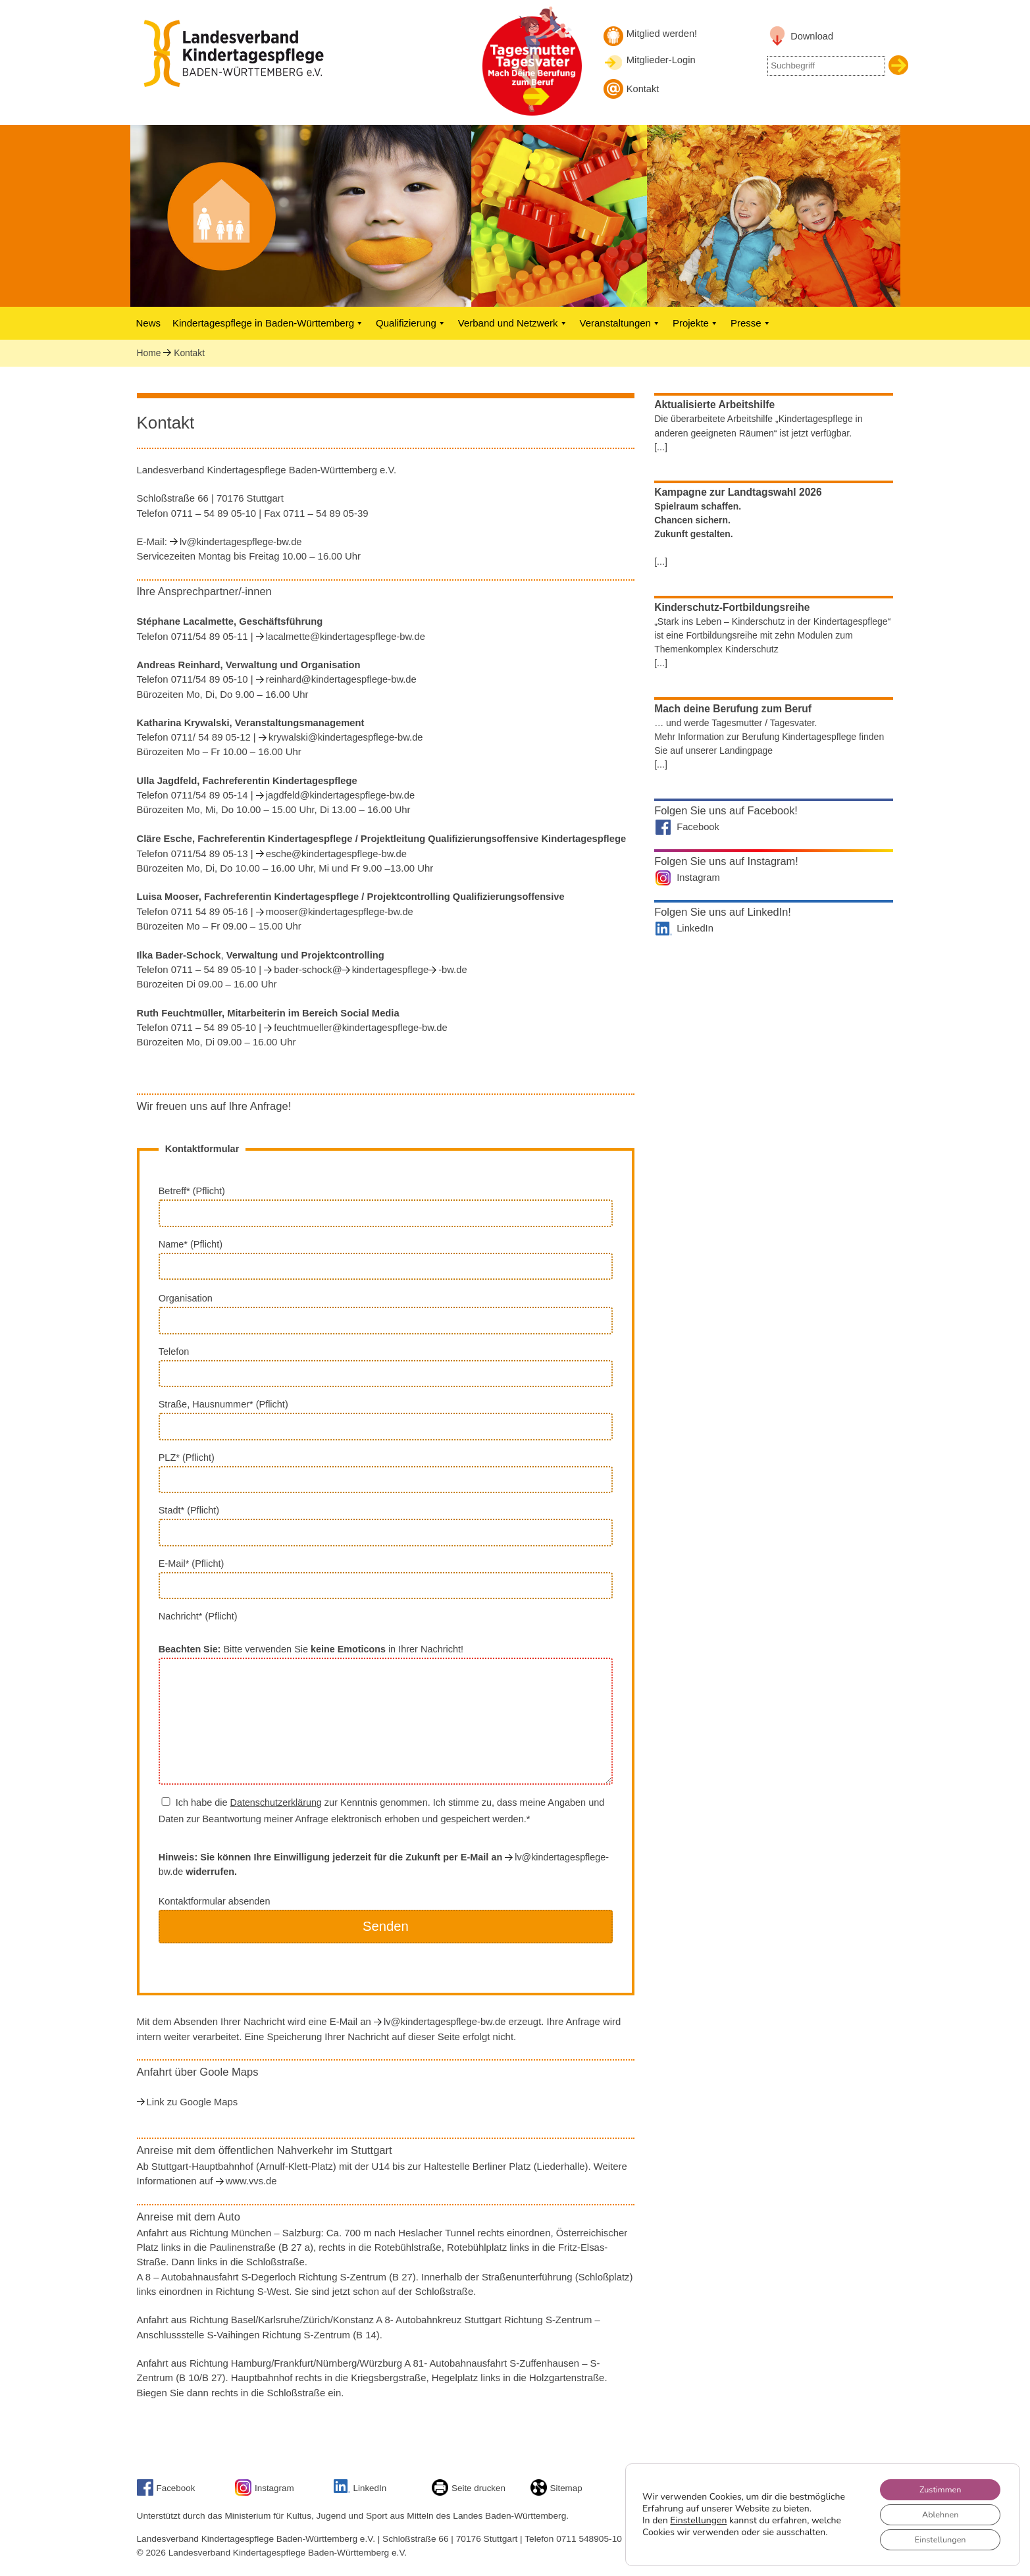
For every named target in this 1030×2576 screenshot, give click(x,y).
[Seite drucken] (441, 2493)
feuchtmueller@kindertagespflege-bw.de (360, 1027)
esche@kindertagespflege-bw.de (336, 854)
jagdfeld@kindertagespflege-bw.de (340, 795)
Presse (751, 323)
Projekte (696, 323)
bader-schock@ (308, 969)
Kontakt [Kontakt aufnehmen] (643, 89)
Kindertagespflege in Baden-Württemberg (268, 323)
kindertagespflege (390, 969)
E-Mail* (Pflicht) (386, 1578)
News (148, 323)
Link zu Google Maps (192, 2102)
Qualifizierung (411, 323)
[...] (660, 447)
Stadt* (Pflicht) (386, 1525)
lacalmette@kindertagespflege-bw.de (345, 636)
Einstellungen (698, 2517)
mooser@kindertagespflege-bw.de (339, 912)
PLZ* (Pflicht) (386, 1472)
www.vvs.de (251, 2181)
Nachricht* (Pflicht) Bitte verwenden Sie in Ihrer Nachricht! (386, 1697)
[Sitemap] (540, 2493)
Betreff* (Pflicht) (386, 1206)
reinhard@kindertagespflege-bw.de (341, 679)
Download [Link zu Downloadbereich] (811, 36)
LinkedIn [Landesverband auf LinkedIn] (695, 928)
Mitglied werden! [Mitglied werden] (662, 33)
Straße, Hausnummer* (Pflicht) (386, 1419)
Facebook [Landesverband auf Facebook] (698, 827)
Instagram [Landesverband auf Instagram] (698, 877)
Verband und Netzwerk (513, 323)
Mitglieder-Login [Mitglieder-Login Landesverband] (661, 60)
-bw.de (452, 969)
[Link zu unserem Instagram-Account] (245, 2493)
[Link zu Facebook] (147, 2493)
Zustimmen (934, 2483)
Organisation (386, 1313)
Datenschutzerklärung (276, 1802)
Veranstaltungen (620, 323)
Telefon (386, 1366)
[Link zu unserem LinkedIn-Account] (343, 2490)
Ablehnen (934, 2510)
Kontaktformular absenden (386, 1927)
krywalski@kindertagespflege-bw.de (346, 737)
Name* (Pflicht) (386, 1259)
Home (149, 353)
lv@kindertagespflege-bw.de (241, 542)
